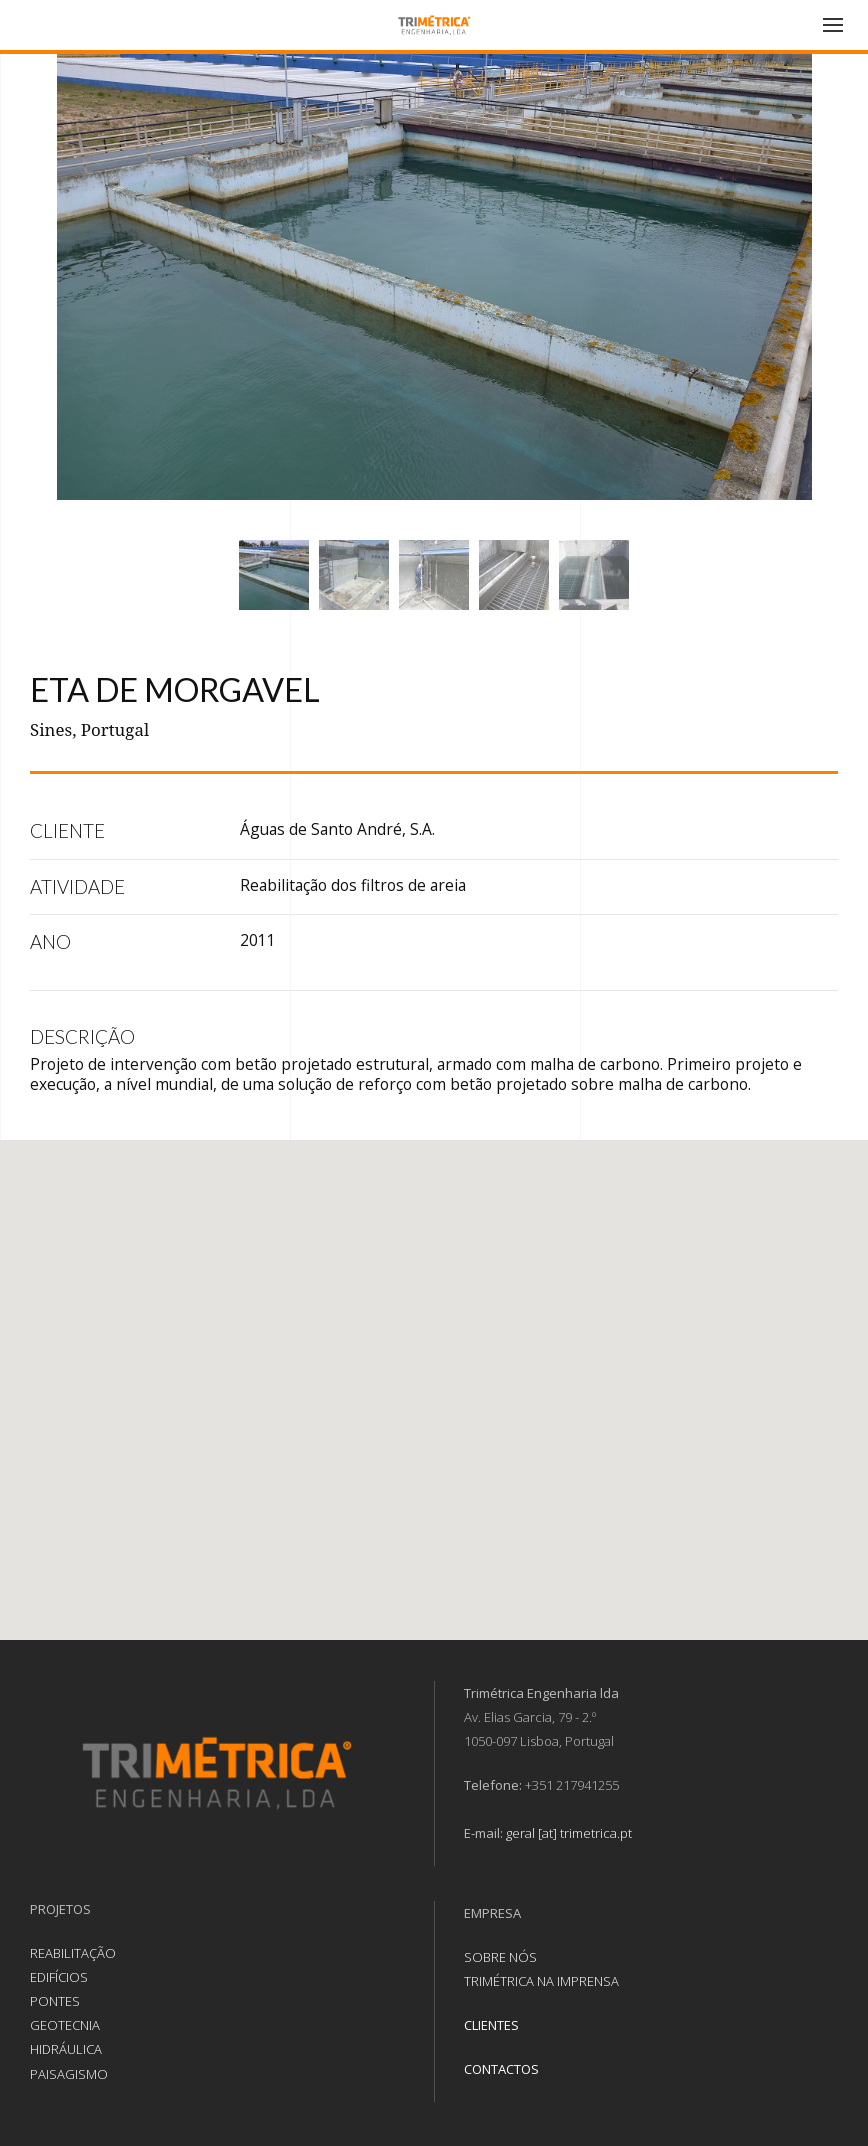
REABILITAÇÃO (73, 1953)
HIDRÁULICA (66, 2049)
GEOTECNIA (65, 2025)
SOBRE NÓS (500, 1957)
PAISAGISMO (69, 2074)
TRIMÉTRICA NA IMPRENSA (541, 1981)
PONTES (55, 2001)
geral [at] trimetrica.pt (569, 1833)
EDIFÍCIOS (59, 1977)
